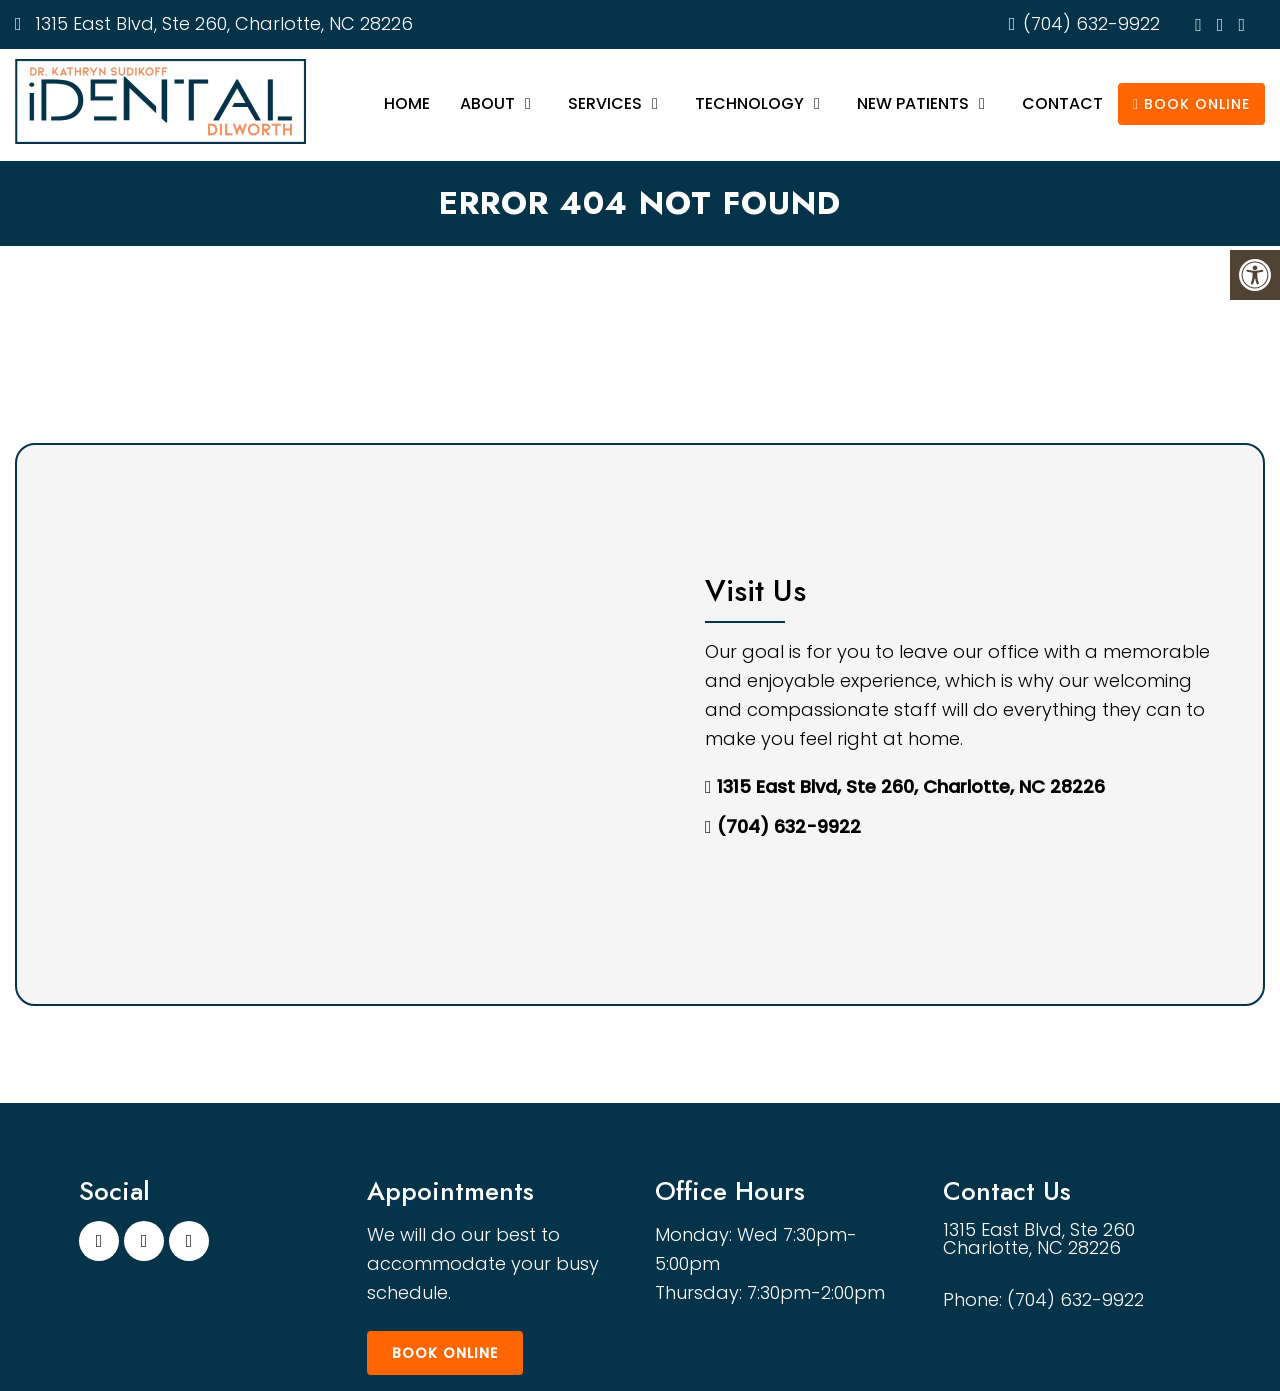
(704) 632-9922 (1091, 23)
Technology (749, 103)
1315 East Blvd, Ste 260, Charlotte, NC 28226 (221, 23)
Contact (1062, 103)
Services (605, 103)
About (487, 103)
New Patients (913, 103)
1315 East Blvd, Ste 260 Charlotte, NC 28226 (1039, 1239)
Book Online (1191, 104)
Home (407, 103)
